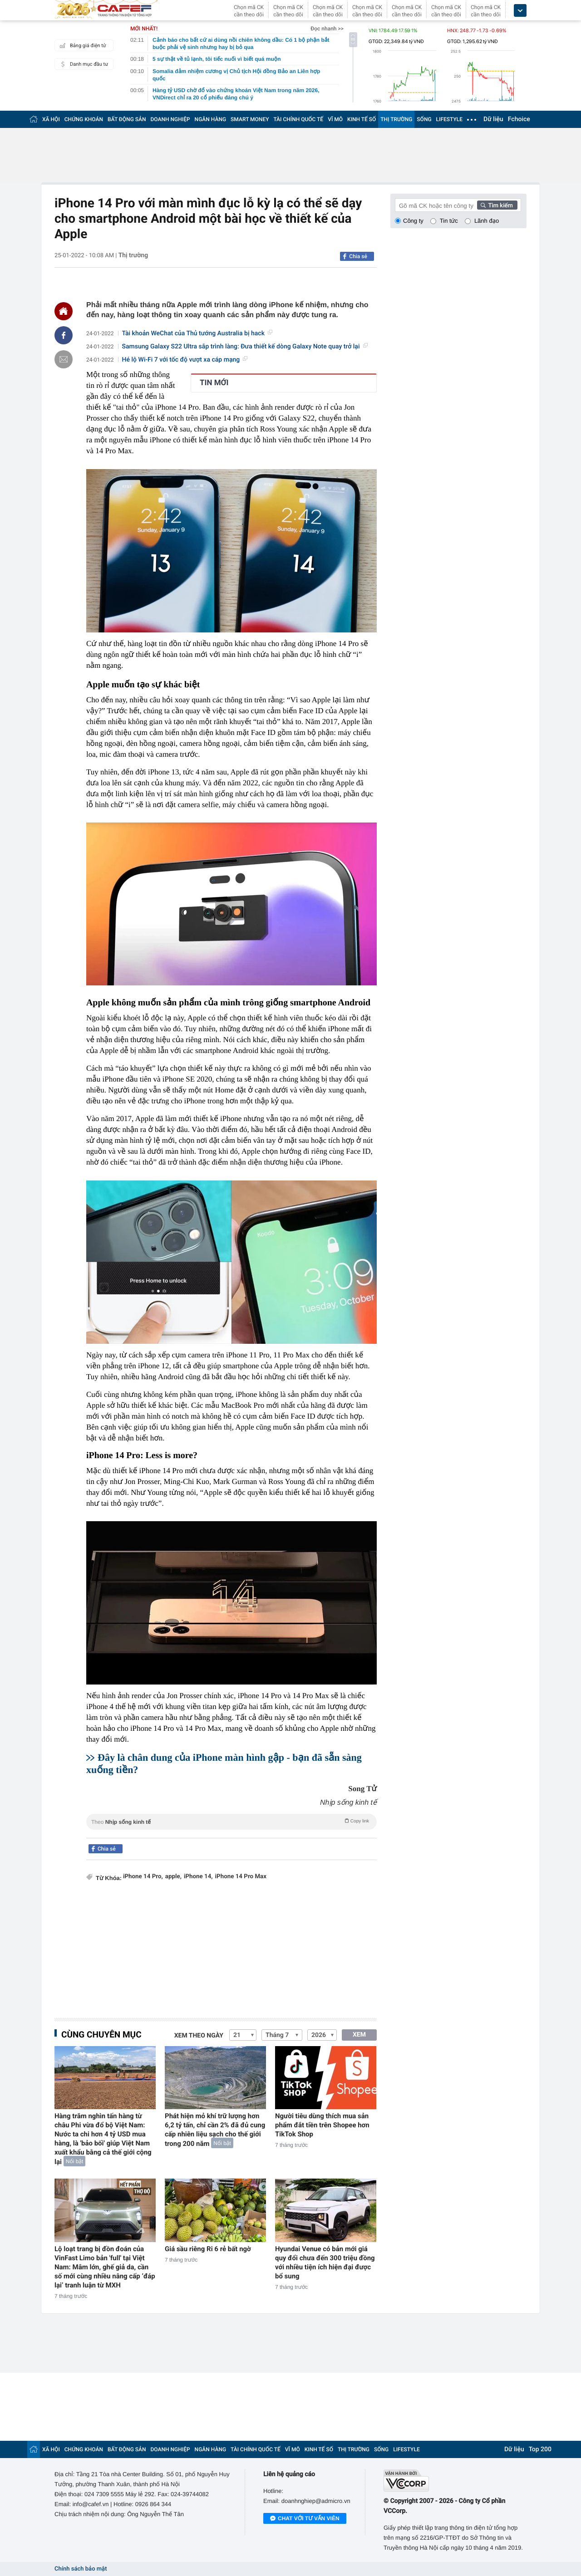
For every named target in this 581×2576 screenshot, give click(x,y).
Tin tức (449, 220)
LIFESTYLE (449, 119)
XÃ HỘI (51, 119)
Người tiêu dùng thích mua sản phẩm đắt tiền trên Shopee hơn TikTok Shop (322, 2125)
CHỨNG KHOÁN (83, 119)
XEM (359, 2034)
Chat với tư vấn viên (305, 2519)
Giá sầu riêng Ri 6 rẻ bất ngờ (208, 2249)
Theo (231, 1821)
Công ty (413, 220)
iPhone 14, (198, 1876)
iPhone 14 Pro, (143, 1876)
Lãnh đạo (486, 220)
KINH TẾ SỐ (361, 119)
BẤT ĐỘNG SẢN (127, 119)
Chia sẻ (358, 256)
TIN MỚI (214, 382)
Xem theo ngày (198, 2035)
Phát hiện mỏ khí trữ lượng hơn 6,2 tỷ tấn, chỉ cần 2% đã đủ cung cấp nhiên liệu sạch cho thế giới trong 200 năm (215, 2130)
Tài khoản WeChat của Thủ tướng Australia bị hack (197, 333)
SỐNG (424, 119)
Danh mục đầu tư (82, 64)
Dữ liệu (493, 119)
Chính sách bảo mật (80, 2569)
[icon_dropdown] (520, 10)
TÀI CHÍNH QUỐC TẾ (298, 119)
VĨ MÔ (335, 119)
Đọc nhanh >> (327, 28)
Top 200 (540, 2449)
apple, (173, 1876)
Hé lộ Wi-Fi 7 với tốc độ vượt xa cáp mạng (185, 359)
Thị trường (133, 255)
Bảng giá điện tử (81, 45)
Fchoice (519, 119)
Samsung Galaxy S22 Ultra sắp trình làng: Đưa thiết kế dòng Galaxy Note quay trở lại (245, 346)
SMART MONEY (250, 119)
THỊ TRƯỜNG (396, 119)
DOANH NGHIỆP (170, 119)
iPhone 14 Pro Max (240, 1876)
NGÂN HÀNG (210, 119)
